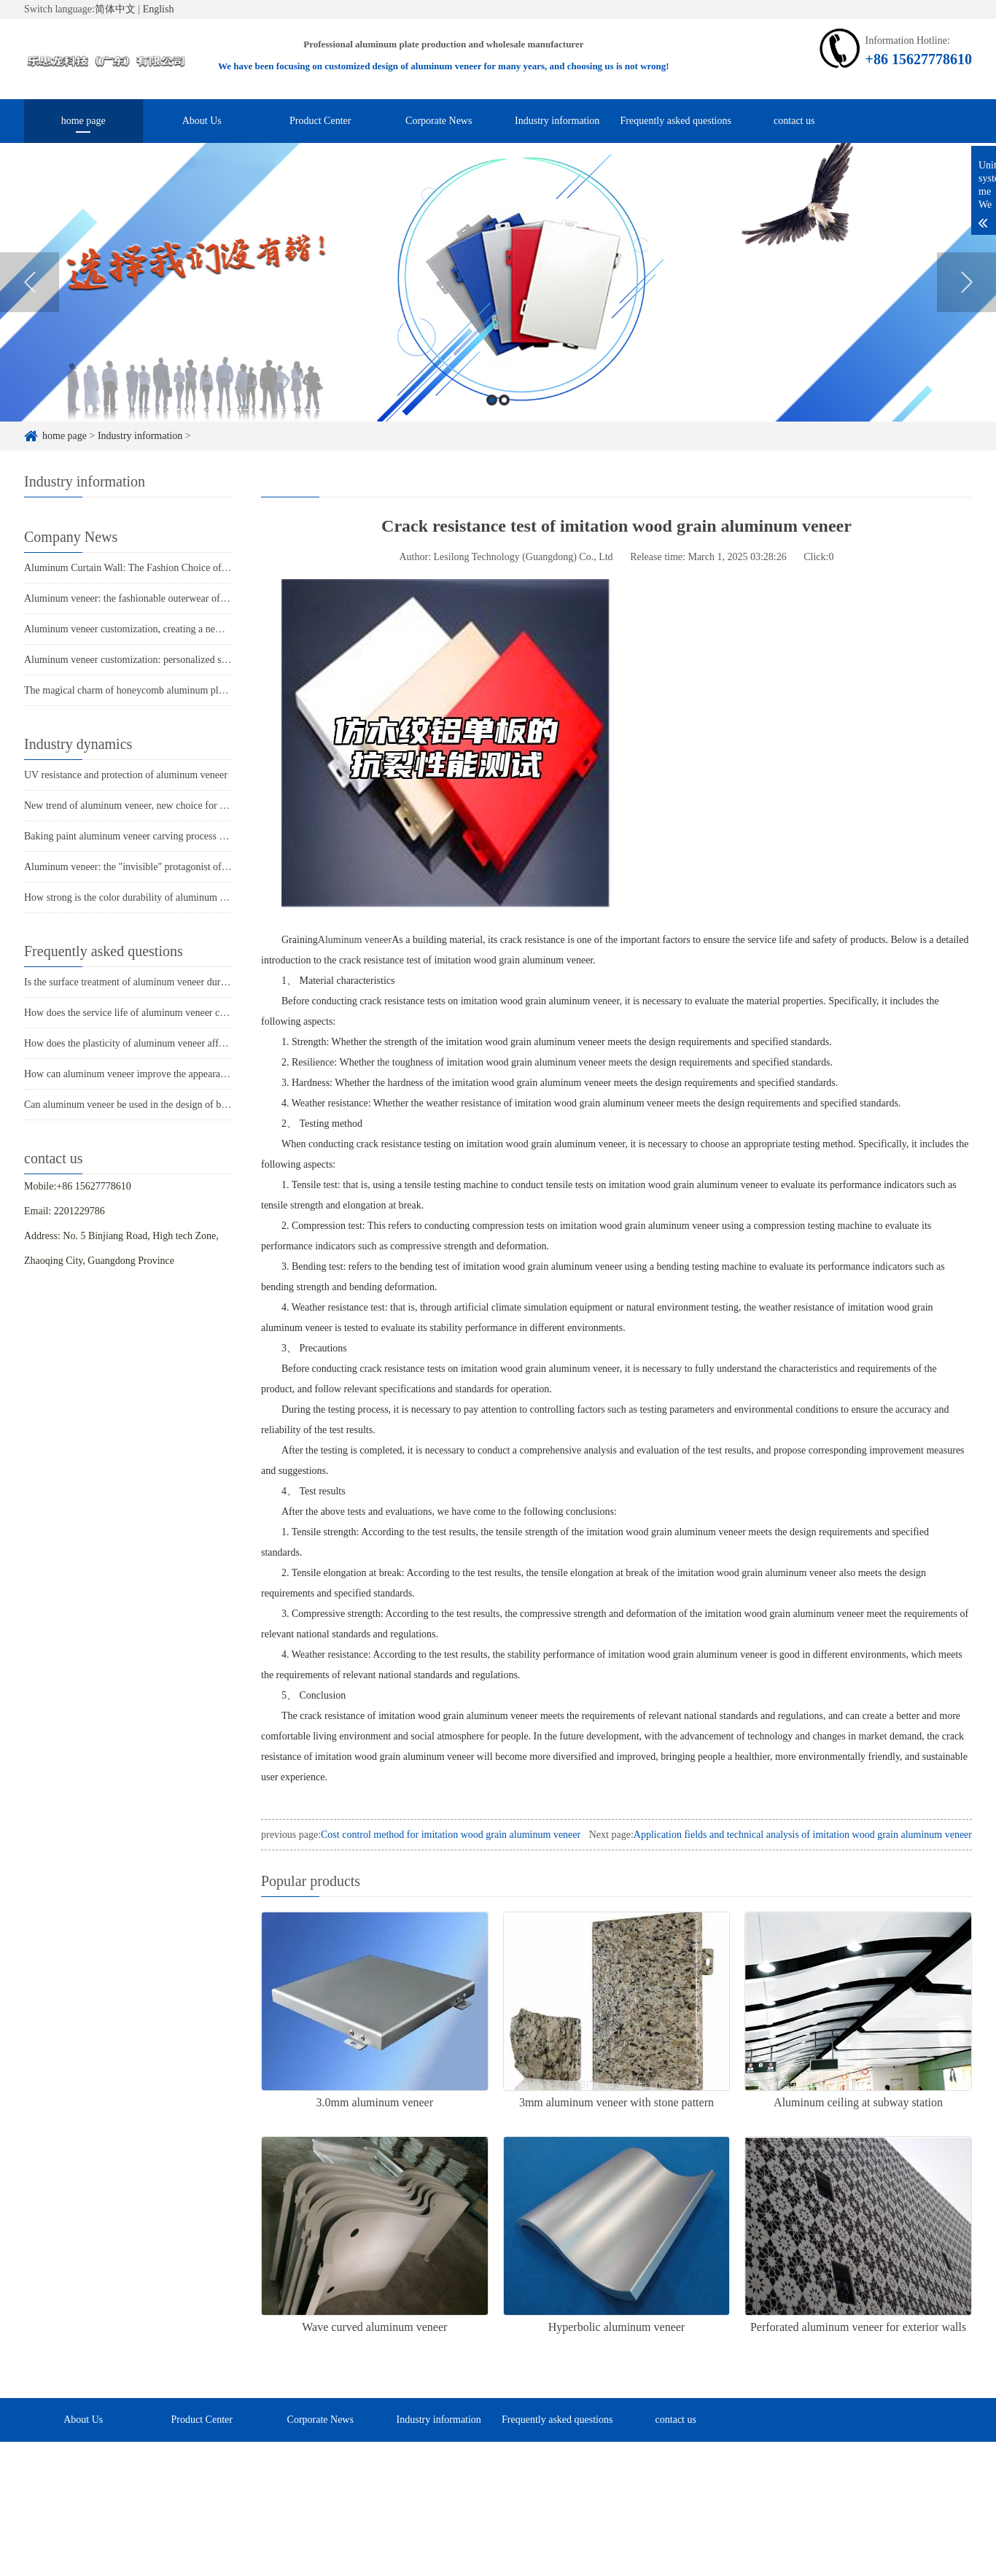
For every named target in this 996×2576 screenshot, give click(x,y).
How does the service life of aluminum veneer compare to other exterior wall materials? (204, 1012)
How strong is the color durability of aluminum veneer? (138, 897)
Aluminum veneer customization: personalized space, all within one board (175, 659)
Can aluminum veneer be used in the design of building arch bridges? (165, 1104)
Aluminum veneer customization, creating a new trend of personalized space (180, 629)
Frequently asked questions (675, 120)
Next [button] (966, 284)
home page (83, 120)
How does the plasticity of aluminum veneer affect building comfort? (165, 1043)
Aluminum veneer (355, 939)
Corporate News (438, 120)
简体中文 (115, 9)
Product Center (320, 120)
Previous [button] (29, 284)
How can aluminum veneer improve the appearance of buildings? (157, 1073)
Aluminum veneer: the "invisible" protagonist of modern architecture (165, 866)
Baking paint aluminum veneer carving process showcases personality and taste (186, 836)
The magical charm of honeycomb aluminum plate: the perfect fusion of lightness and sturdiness (221, 690)
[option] (498, 283)
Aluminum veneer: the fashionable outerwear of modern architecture (164, 598)
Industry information (557, 120)
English (158, 9)
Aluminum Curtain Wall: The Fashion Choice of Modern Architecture (166, 567)
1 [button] (491, 400)
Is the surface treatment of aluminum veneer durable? (133, 982)
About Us (202, 120)
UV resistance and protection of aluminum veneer (125, 774)
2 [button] (504, 400)
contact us (794, 120)
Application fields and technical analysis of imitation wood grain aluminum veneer (803, 1834)
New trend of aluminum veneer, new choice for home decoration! (157, 805)
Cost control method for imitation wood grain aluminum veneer (450, 1834)
